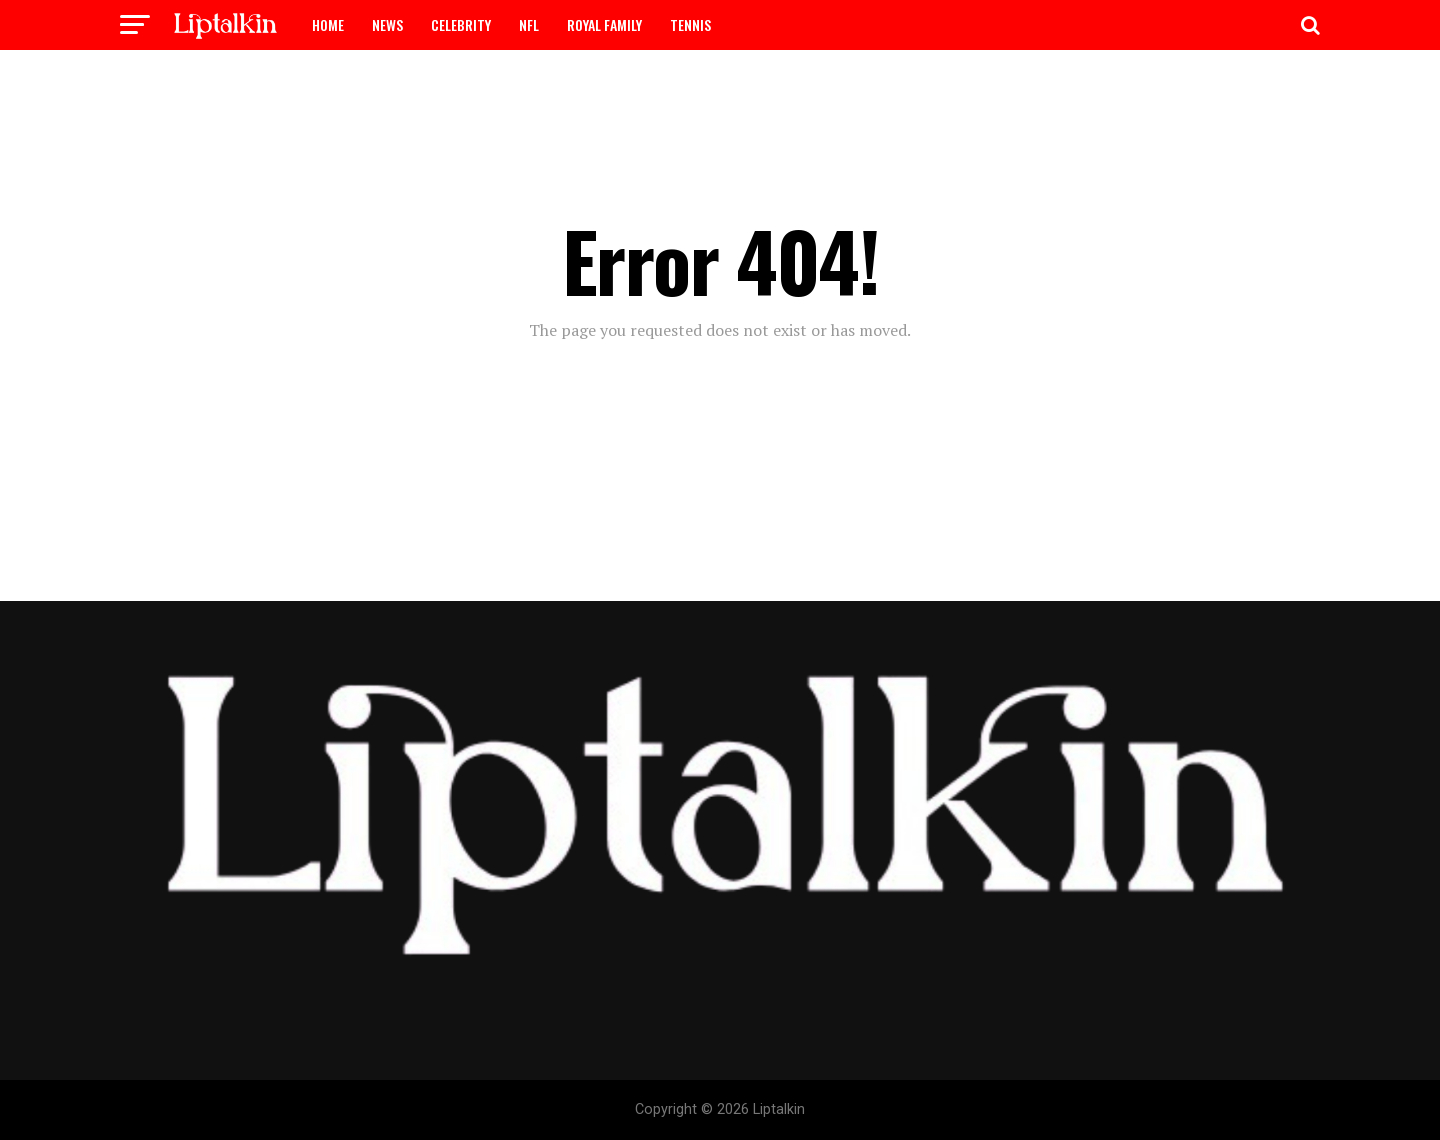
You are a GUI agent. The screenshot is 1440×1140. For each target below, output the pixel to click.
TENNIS (690, 24)
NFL (529, 24)
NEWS (387, 24)
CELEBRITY (461, 24)
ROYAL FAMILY (604, 24)
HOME (328, 24)
